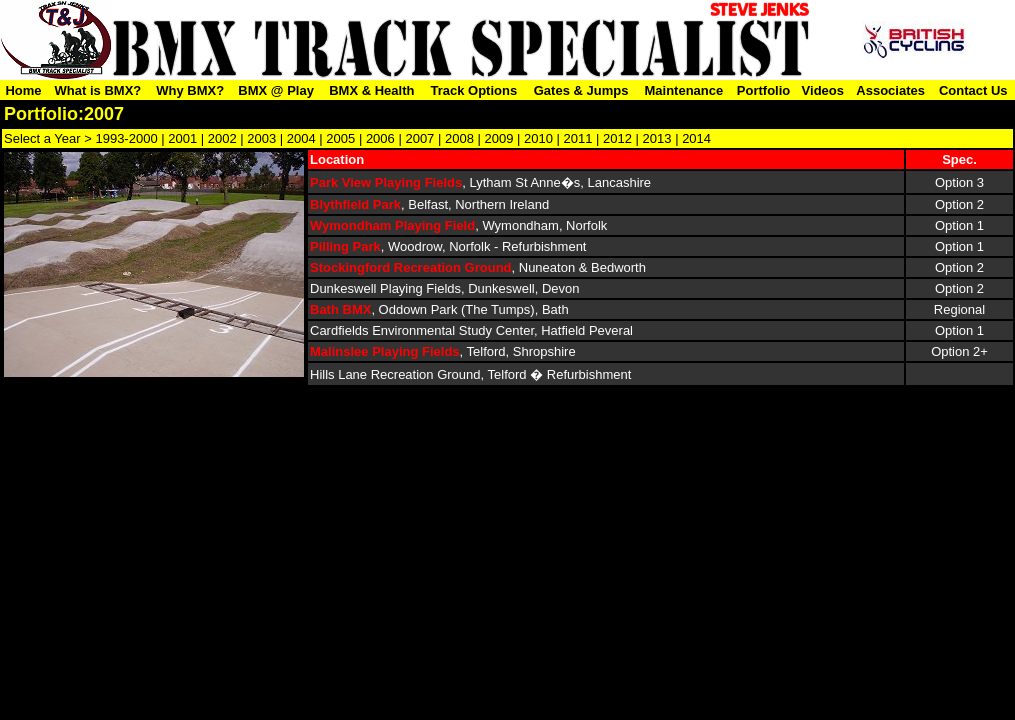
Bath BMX (340, 309)
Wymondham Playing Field (392, 225)
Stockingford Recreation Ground (411, 267)
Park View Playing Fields (386, 182)
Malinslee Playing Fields (385, 351)
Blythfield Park (355, 204)
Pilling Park (345, 246)
